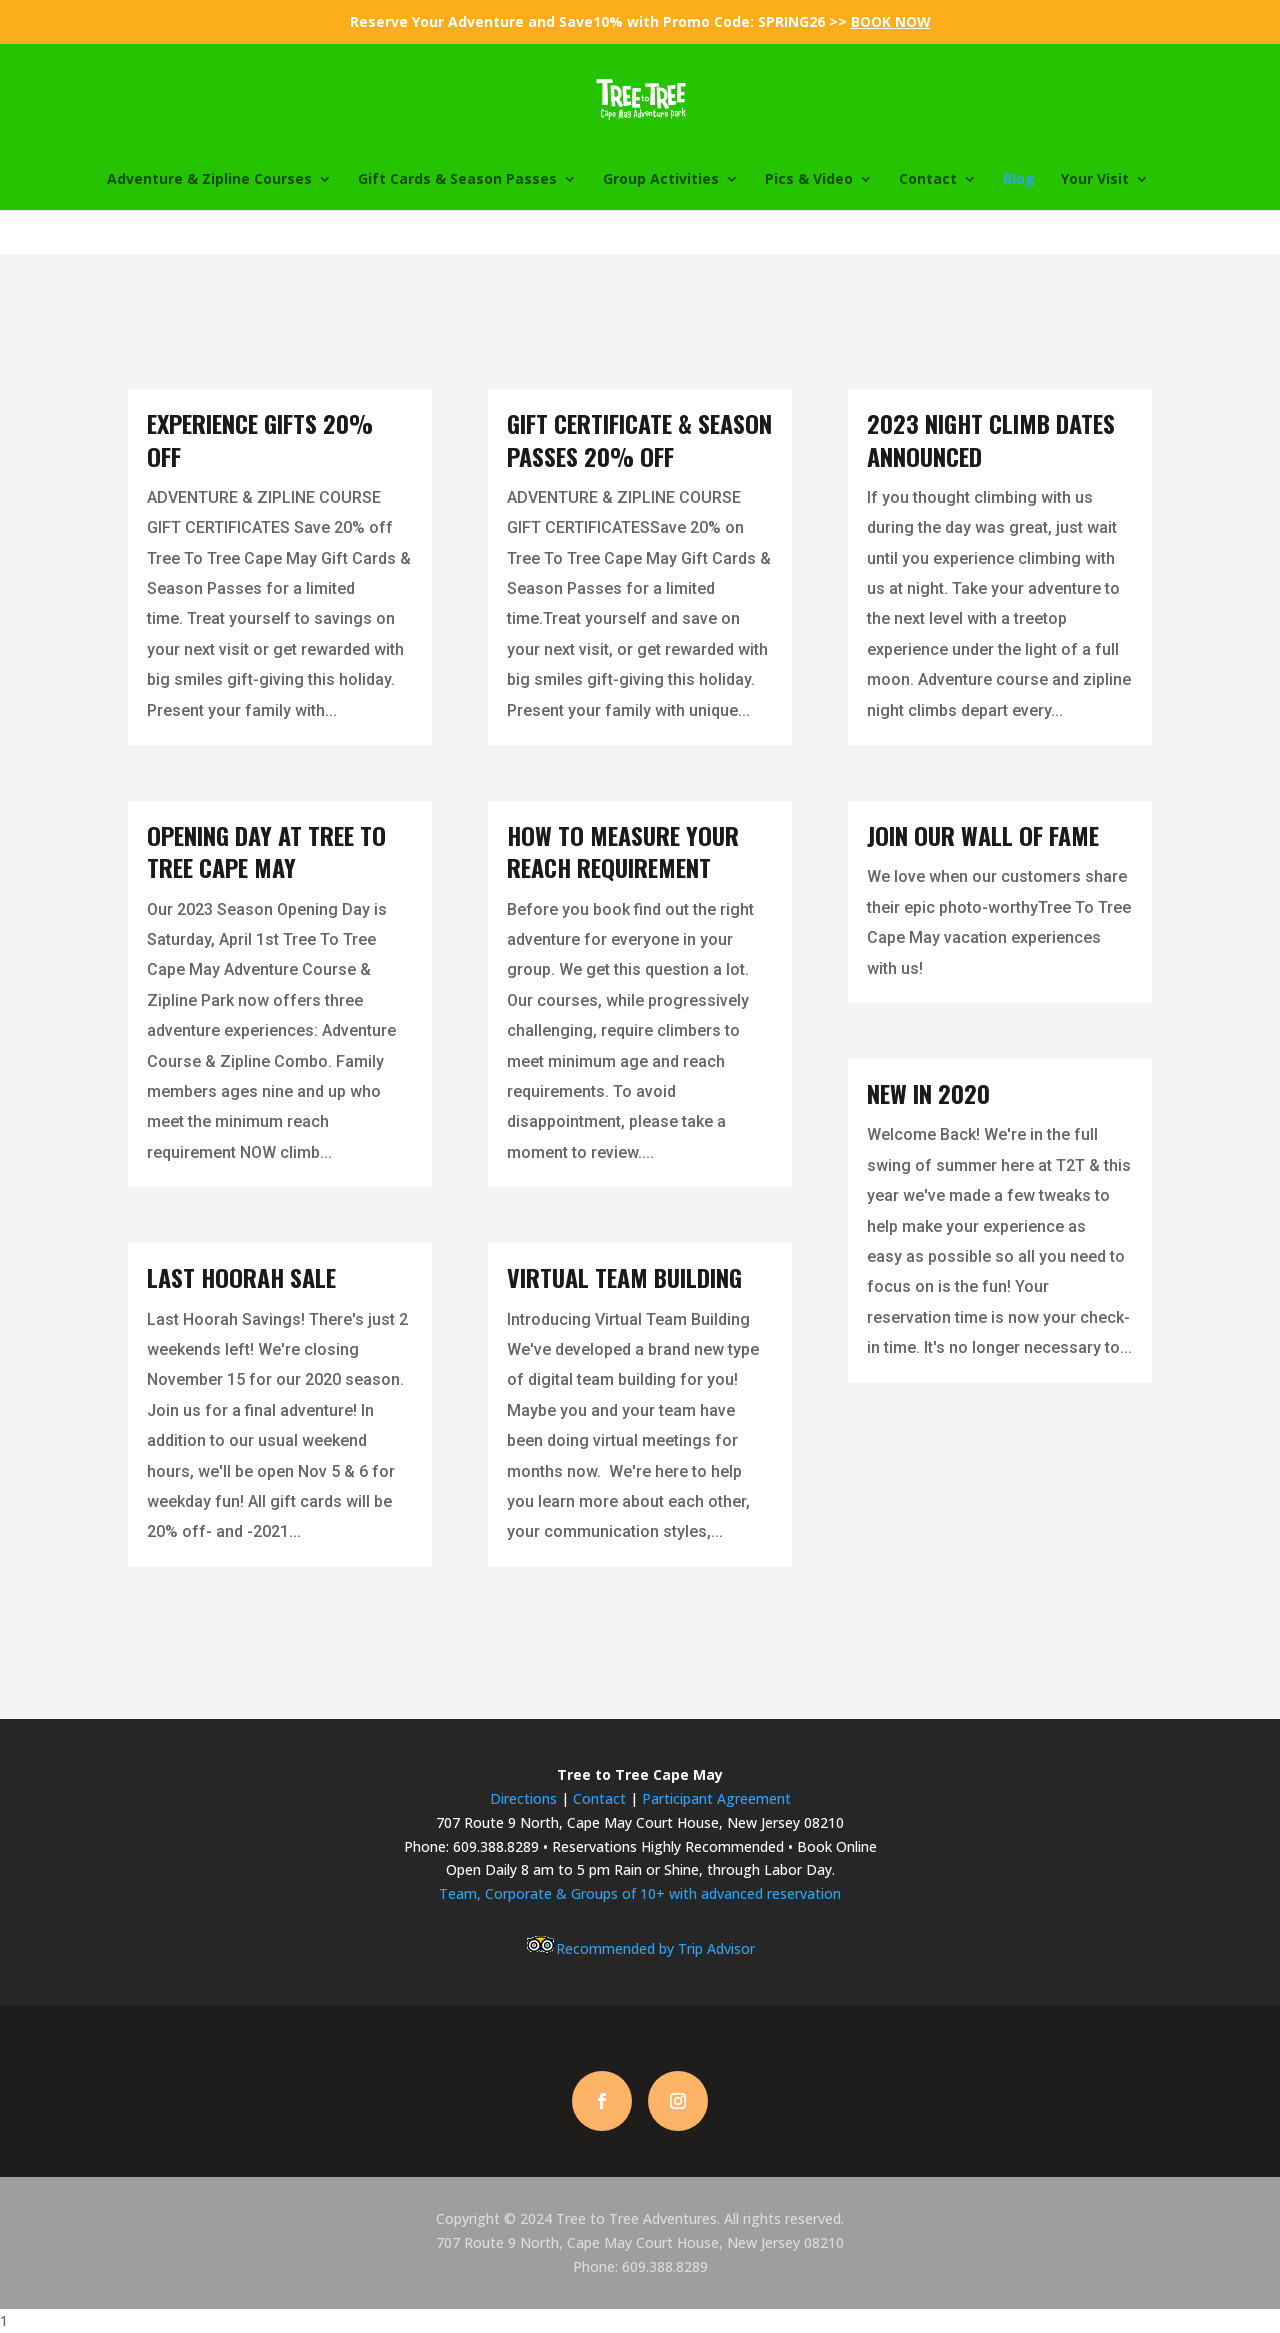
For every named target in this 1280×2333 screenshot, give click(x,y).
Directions (523, 1798)
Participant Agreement (716, 1798)
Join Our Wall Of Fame (983, 835)
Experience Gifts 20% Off (260, 439)
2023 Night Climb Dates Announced (991, 439)
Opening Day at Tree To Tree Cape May (266, 851)
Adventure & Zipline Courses (209, 180)
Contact (928, 180)
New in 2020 (928, 1093)
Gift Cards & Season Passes (457, 180)
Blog (1019, 180)
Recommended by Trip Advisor (640, 1948)
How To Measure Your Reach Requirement (623, 851)
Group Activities (661, 180)
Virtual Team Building (624, 1277)
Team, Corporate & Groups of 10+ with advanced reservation (640, 1893)
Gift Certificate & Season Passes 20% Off (639, 439)
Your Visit (1095, 180)
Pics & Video (809, 180)
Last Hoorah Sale (241, 1277)
